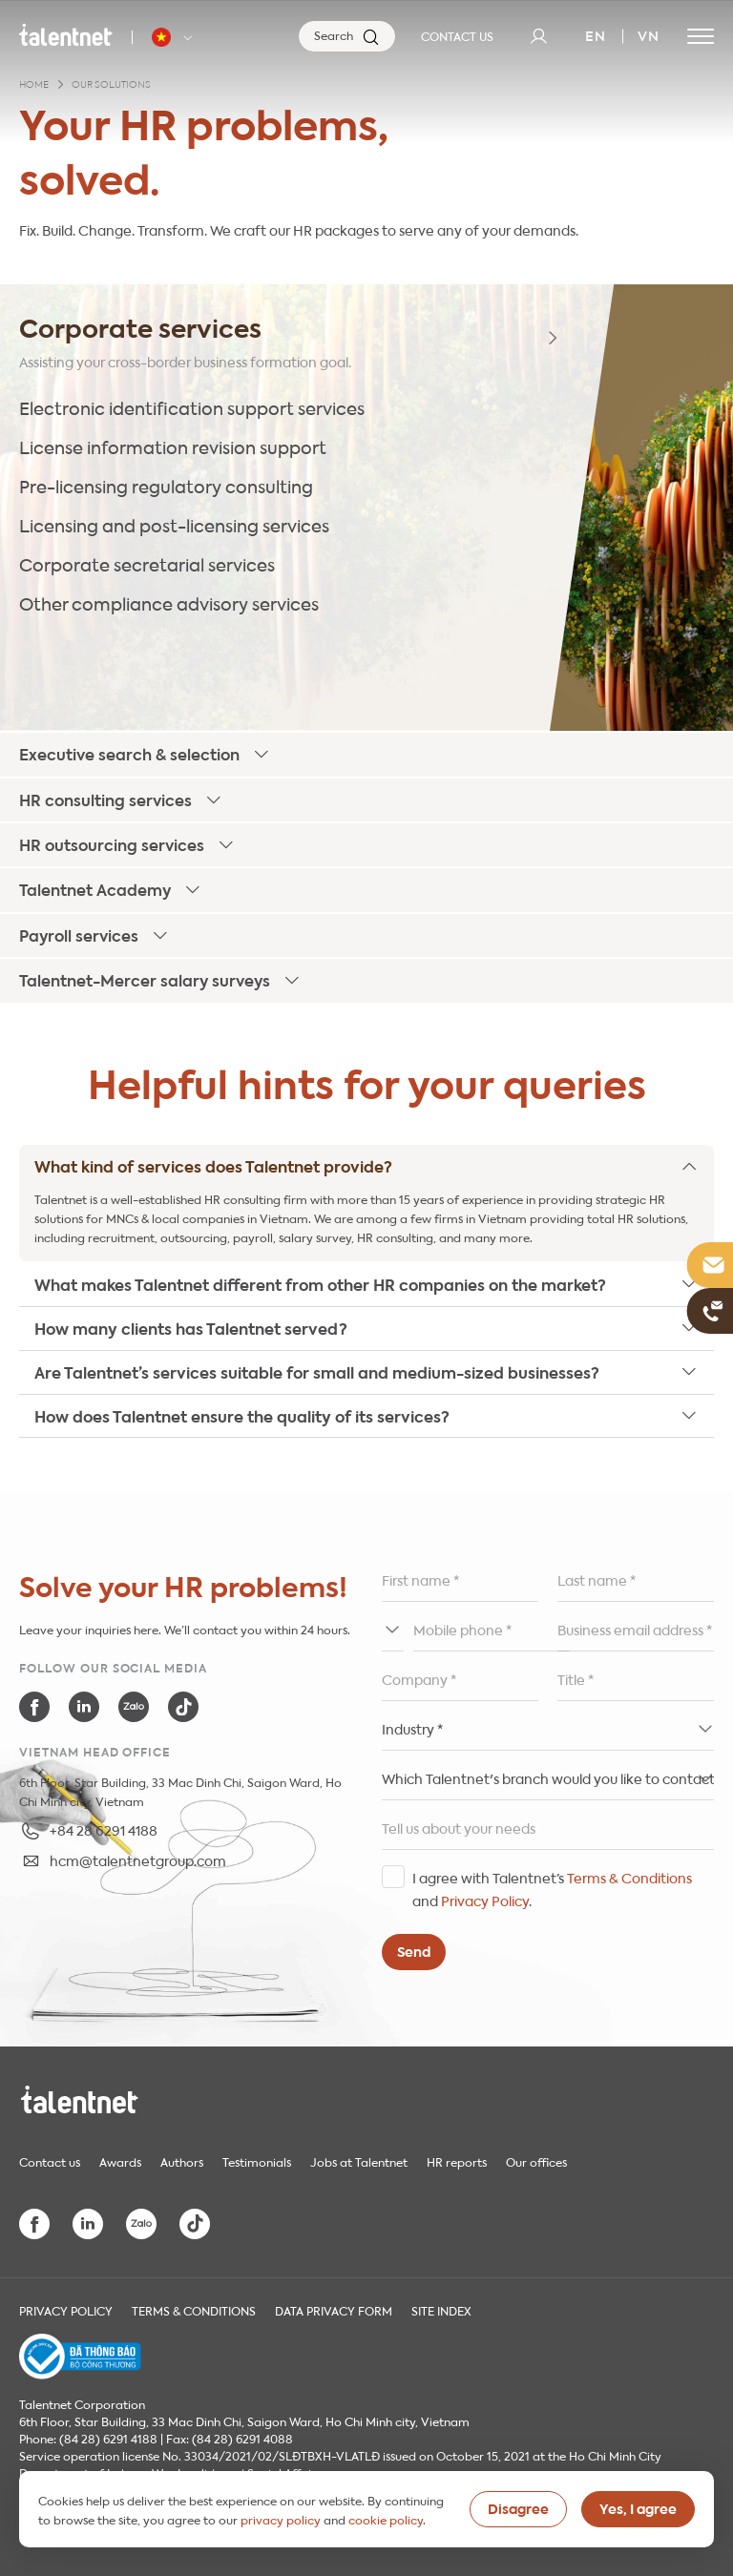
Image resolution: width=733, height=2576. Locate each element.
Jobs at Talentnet (359, 2161)
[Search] (347, 36)
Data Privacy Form (333, 2309)
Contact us (49, 2161)
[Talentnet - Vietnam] (174, 37)
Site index (441, 2309)
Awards (120, 2161)
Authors (181, 2161)
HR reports (457, 2161)
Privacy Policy (485, 1899)
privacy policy (281, 2518)
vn (649, 34)
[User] (538, 36)
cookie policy (385, 2518)
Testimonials (256, 2161)
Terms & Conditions (629, 1876)
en (595, 34)
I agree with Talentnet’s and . (552, 1888)
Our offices (536, 2161)
